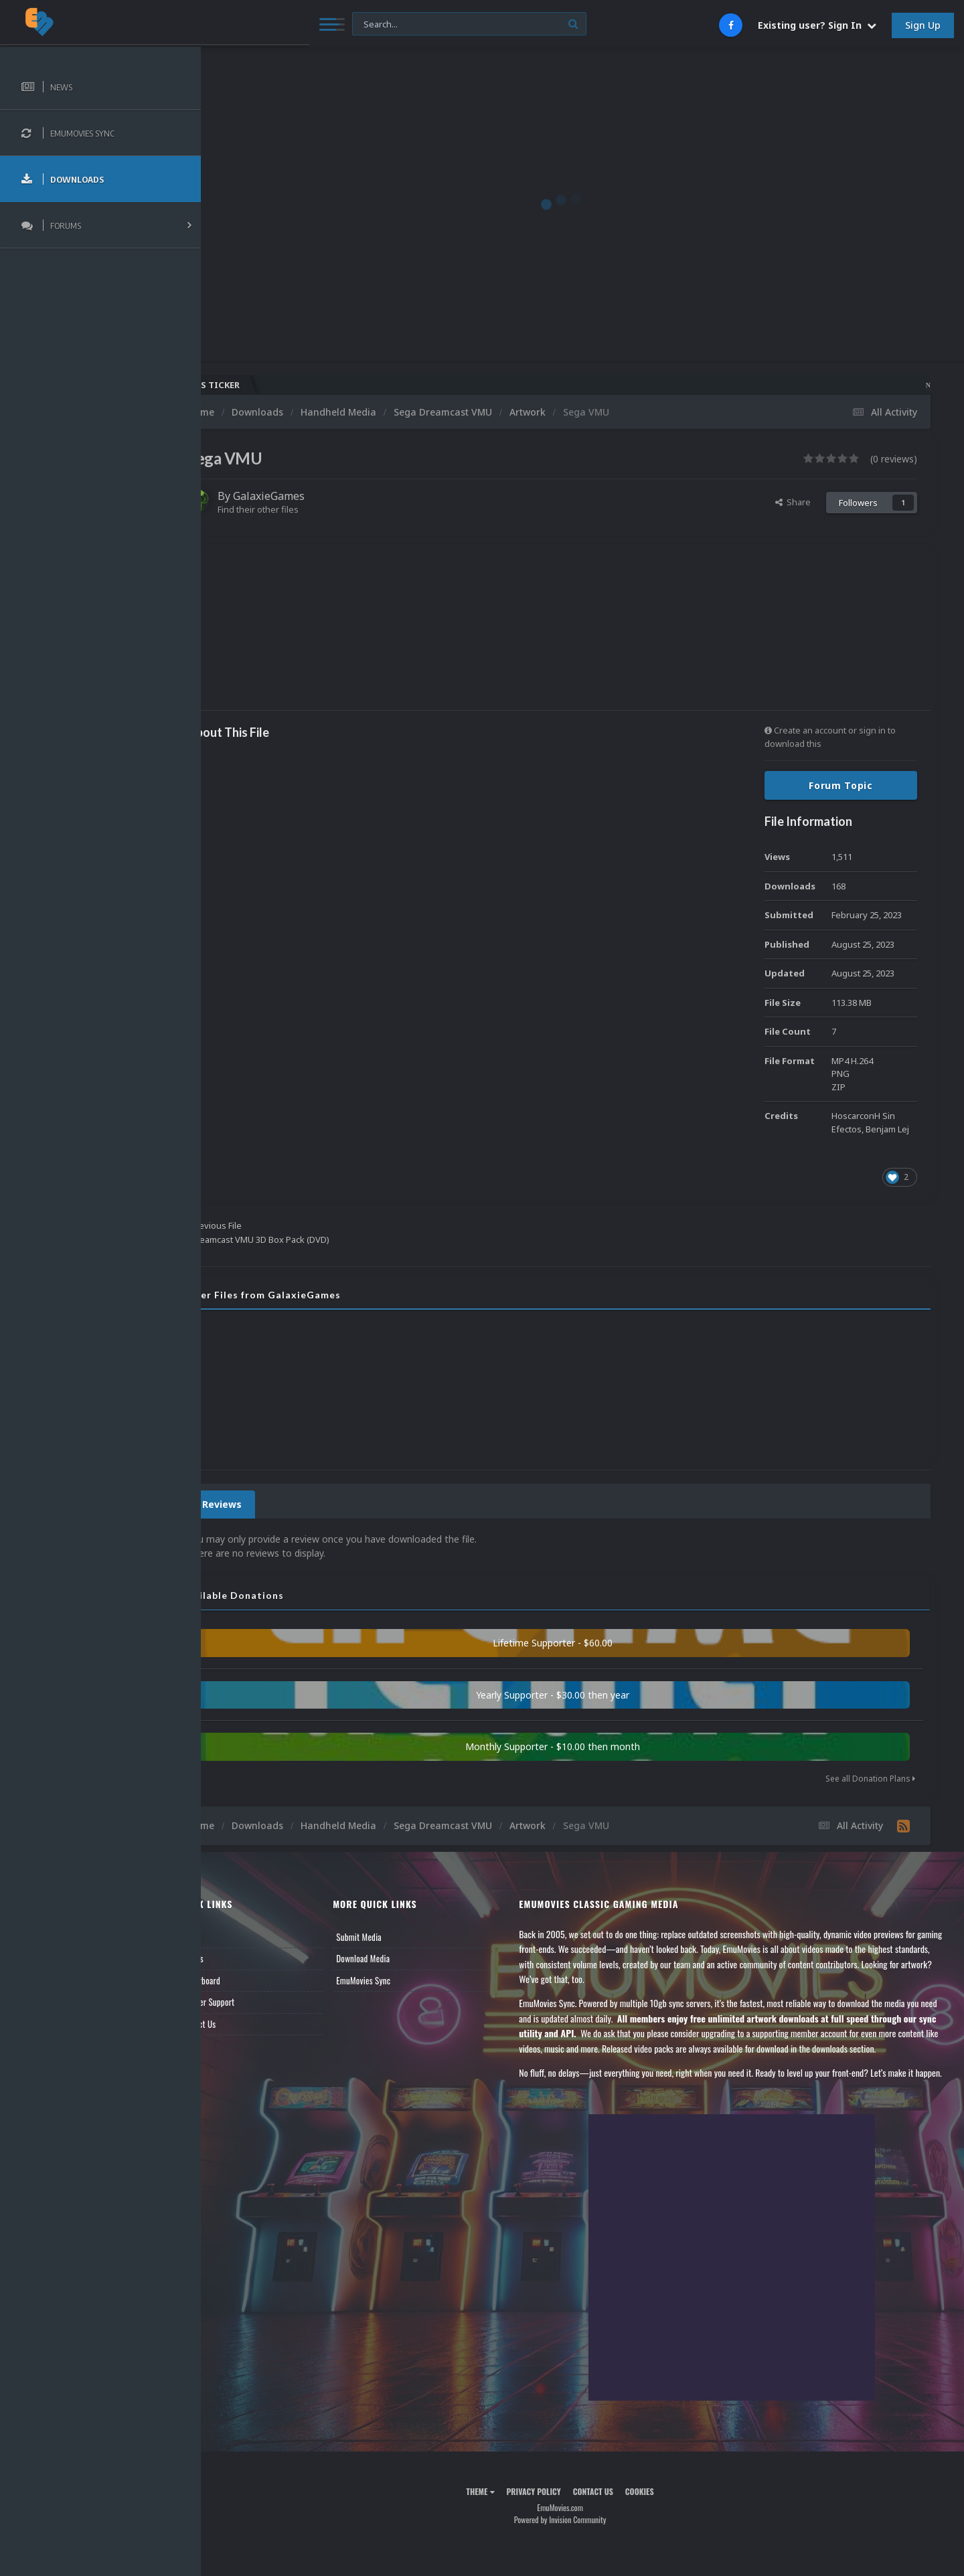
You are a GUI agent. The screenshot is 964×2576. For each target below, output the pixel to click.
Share (793, 502)
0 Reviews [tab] (263, 1504)
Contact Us (242, 2024)
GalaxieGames (313, 496)
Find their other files (302, 509)
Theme (503, 2521)
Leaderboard (244, 1980)
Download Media (398, 1958)
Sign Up (923, 25)
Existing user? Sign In (817, 25)
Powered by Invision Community (582, 2549)
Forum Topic (841, 785)
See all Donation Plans (870, 1778)
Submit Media (394, 1937)
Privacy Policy (556, 2521)
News (233, 1937)
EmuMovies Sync (399, 1980)
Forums (236, 1958)
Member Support (251, 2001)
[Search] (362, 24)
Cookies (661, 2521)
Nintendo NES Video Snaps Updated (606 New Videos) (765, 385)
